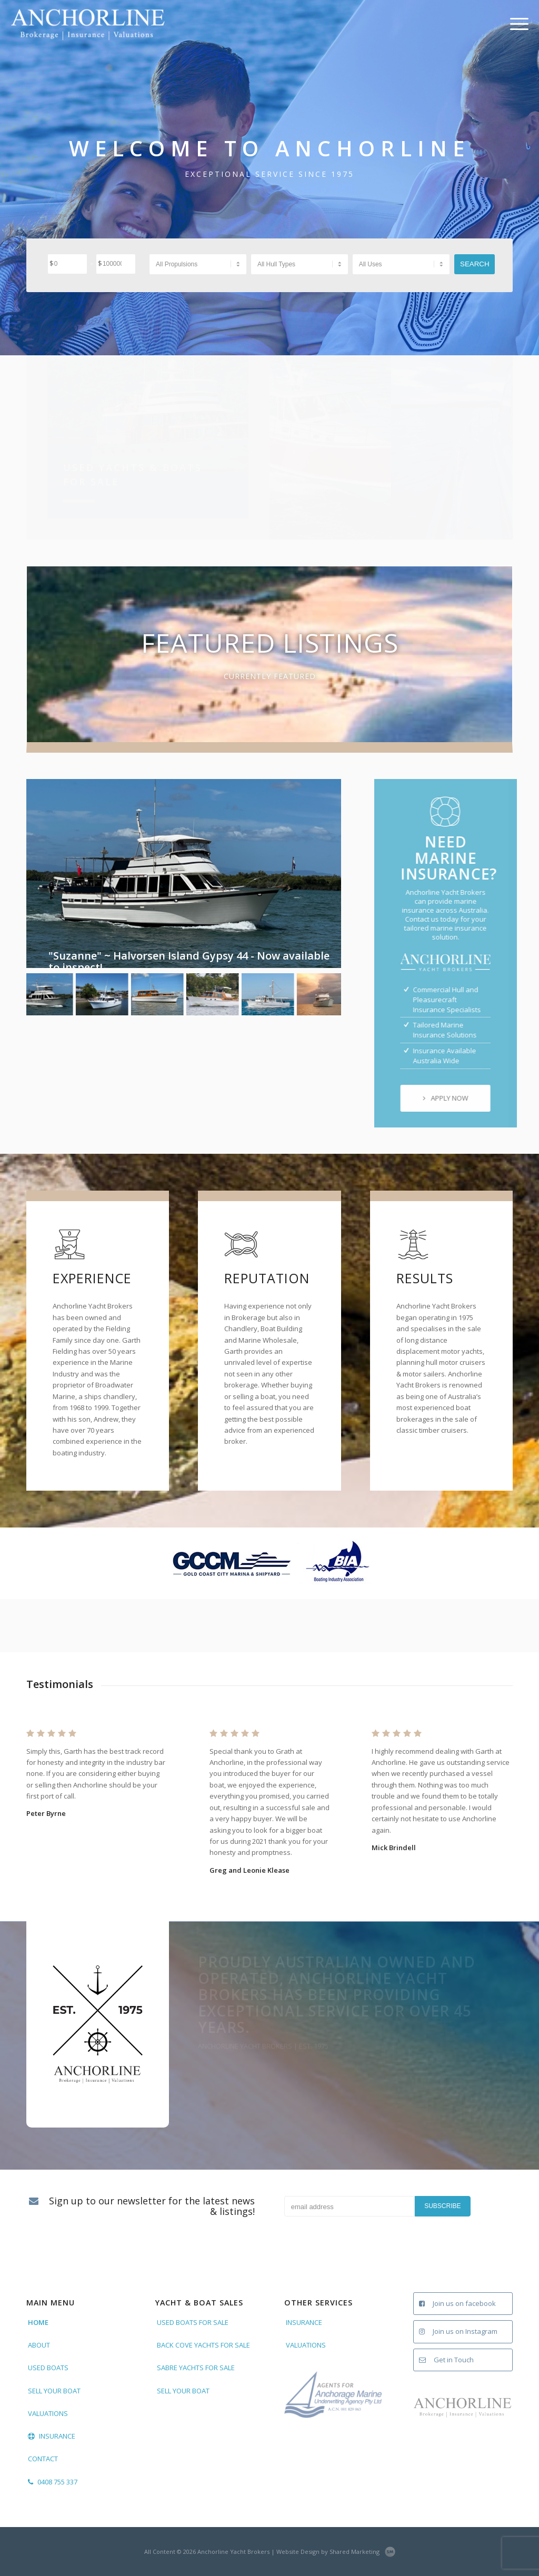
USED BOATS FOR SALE (192, 2322)
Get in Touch (446, 2359)
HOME (38, 2322)
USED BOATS (48, 2367)
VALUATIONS (48, 2413)
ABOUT (39, 2345)
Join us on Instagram (458, 2331)
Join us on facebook (457, 2303)
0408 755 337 (52, 2482)
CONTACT (43, 2458)
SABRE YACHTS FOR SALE (196, 2367)
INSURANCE (51, 2436)
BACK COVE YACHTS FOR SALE (203, 2345)
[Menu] (515, 24)
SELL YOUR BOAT (54, 2390)
